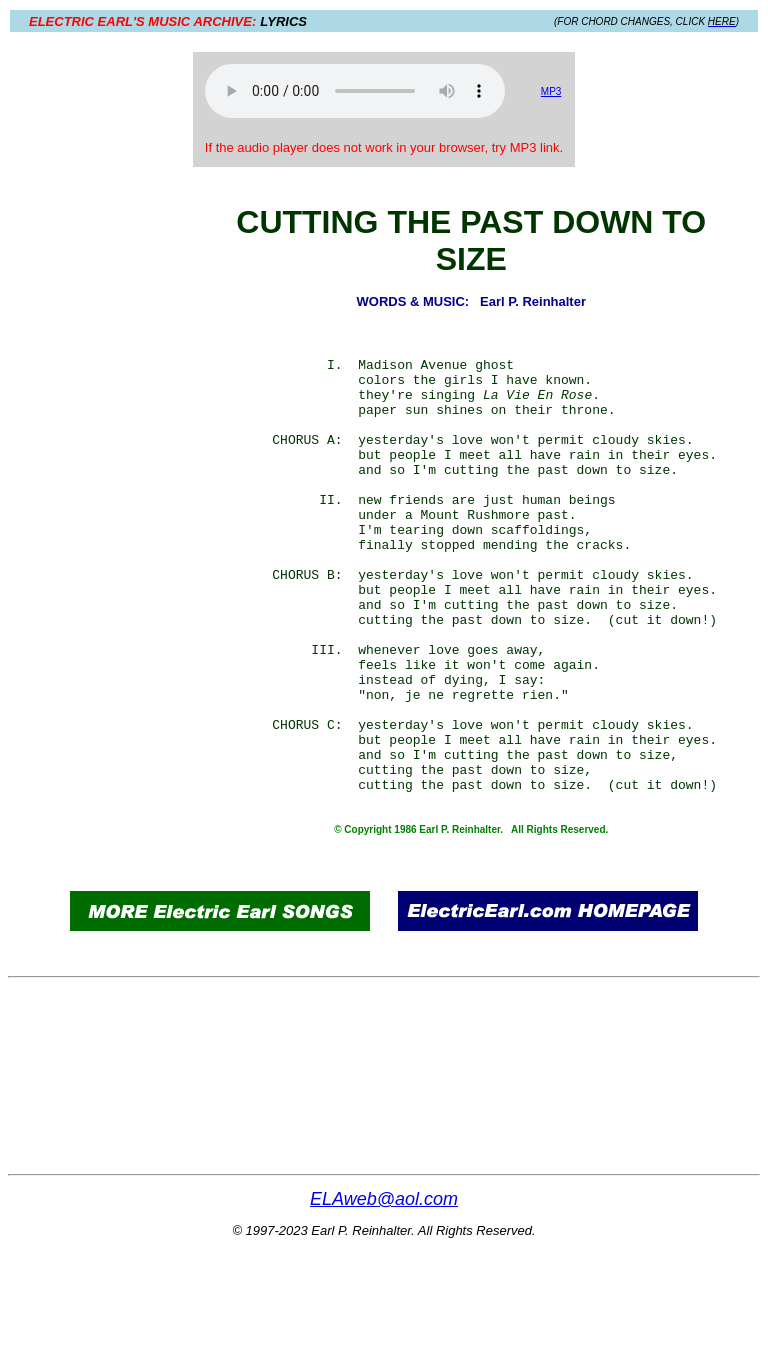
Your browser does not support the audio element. (355, 91)
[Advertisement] (131, 522)
